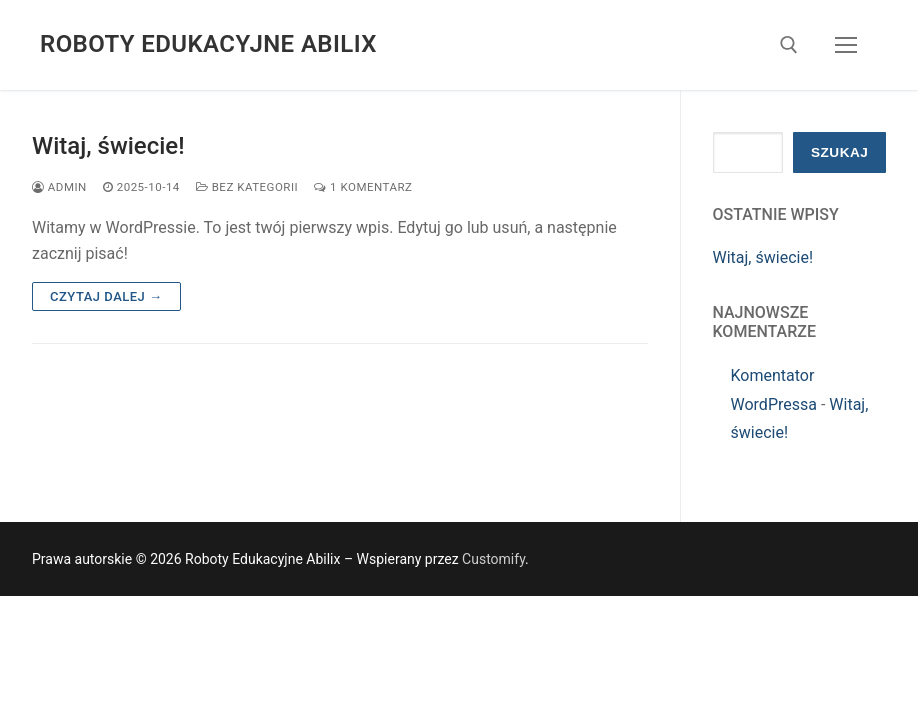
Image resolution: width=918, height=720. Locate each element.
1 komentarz (363, 187)
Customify (493, 559)
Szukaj (839, 152)
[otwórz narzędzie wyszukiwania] (789, 45)
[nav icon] (846, 45)
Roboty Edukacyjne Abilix (208, 44)
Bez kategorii (247, 187)
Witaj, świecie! (108, 146)
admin (59, 187)
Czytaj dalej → (106, 296)
